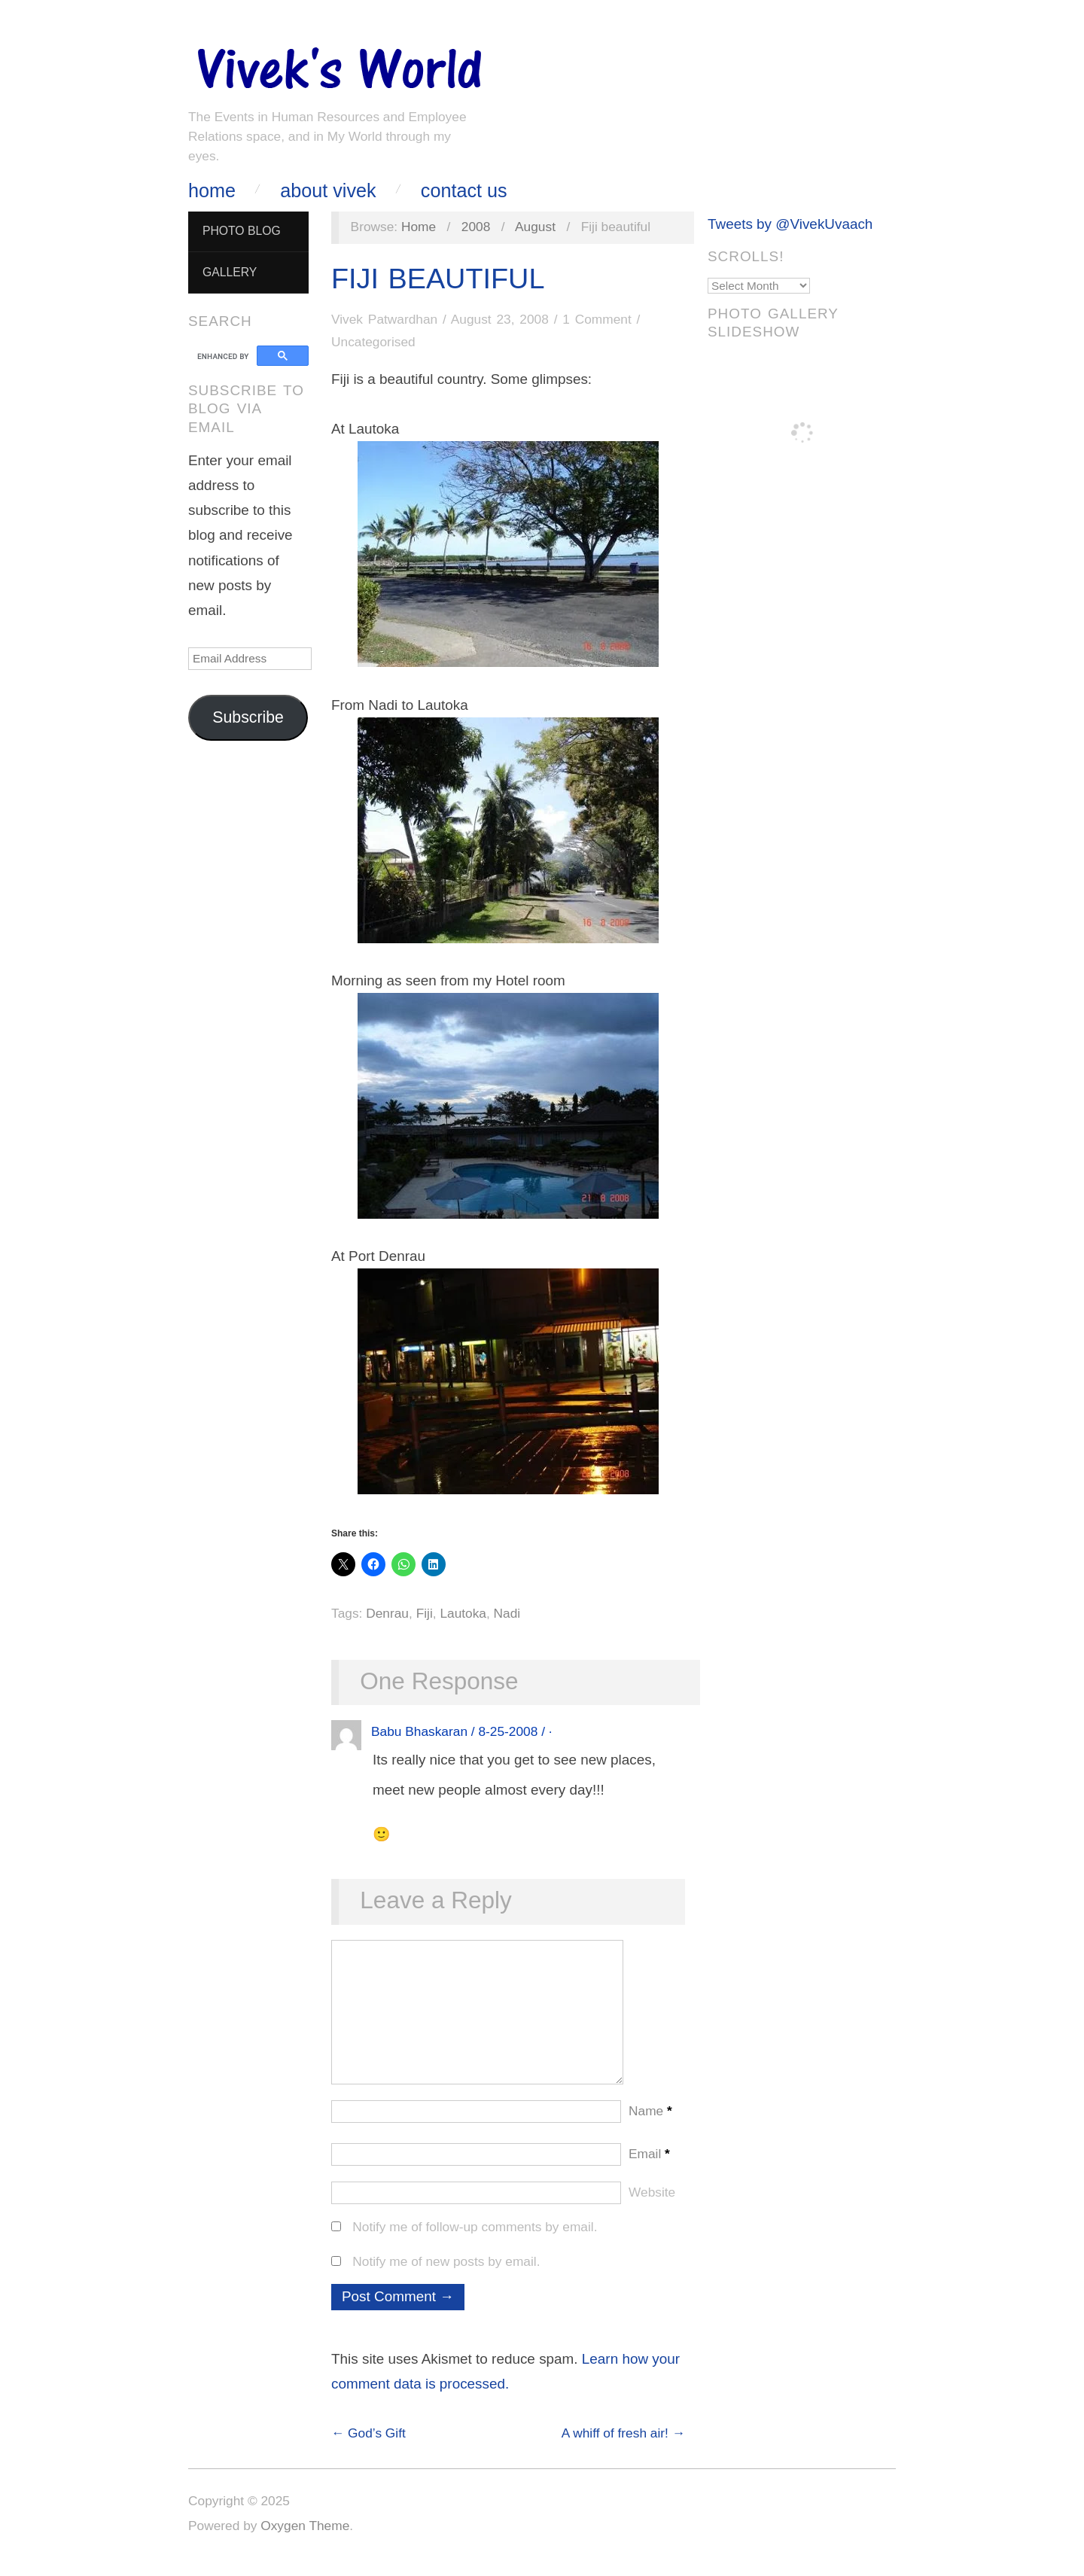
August (535, 226)
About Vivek (328, 190)
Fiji (424, 1613)
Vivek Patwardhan (384, 319)
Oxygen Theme (304, 2540)
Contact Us (464, 190)
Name (650, 2125)
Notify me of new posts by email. (446, 2276)
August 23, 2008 (500, 319)
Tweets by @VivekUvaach (790, 224)
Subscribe (248, 717)
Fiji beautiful (437, 278)
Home (212, 190)
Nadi (507, 1613)
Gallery (229, 272)
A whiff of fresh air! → (623, 2448)
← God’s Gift (368, 2448)
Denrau (387, 1613)
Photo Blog (241, 230)
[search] (224, 356)
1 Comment (596, 319)
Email (649, 2168)
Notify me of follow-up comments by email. (474, 2241)
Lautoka (463, 1613)
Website (652, 2207)
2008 (476, 226)
